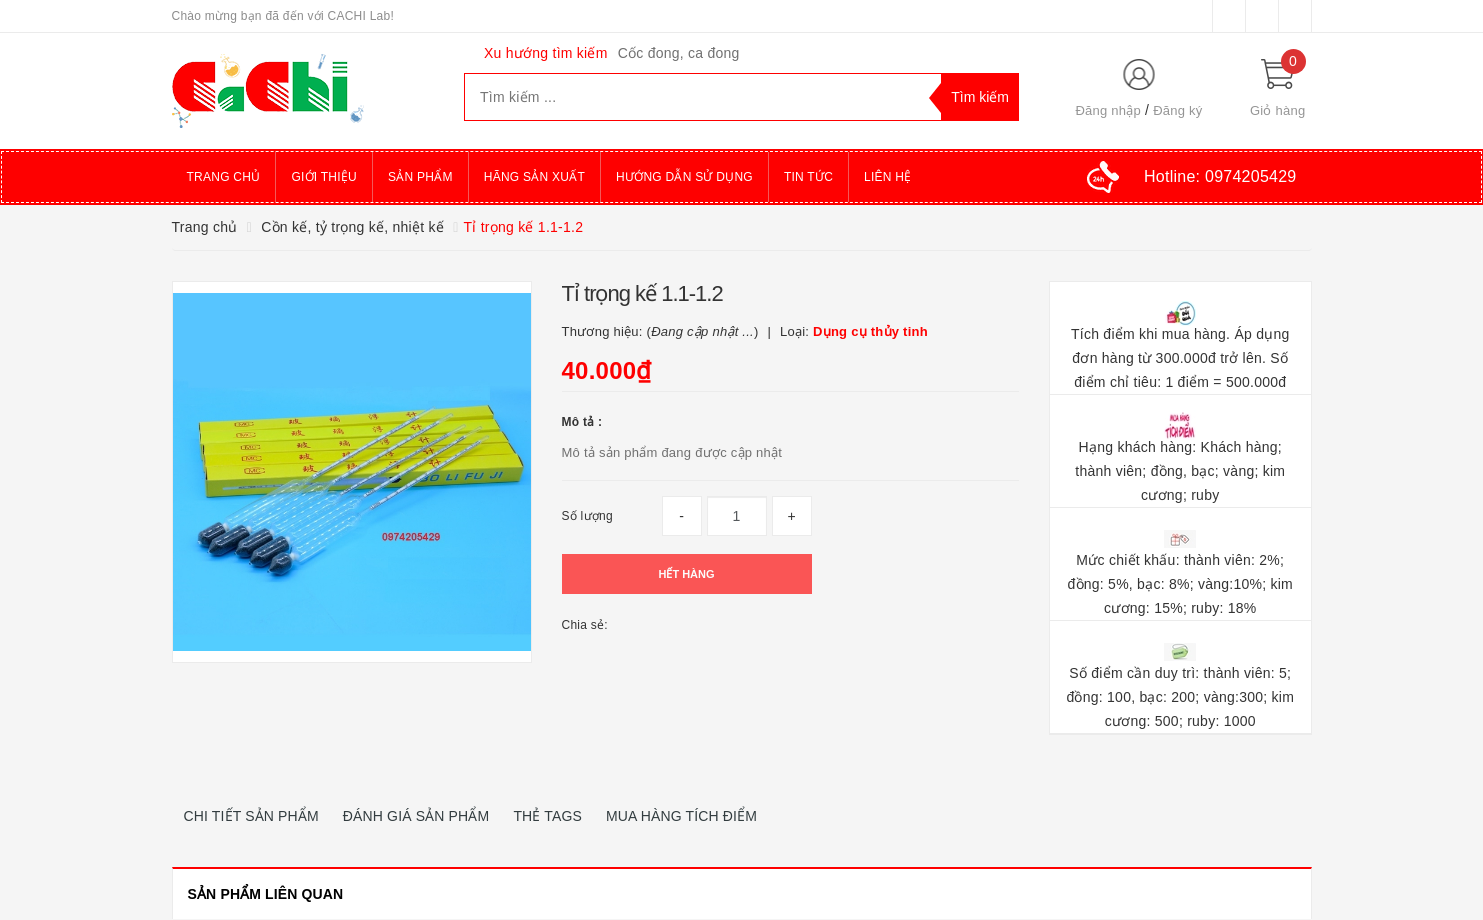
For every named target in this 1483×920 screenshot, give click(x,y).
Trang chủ (224, 177)
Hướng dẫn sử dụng (684, 177)
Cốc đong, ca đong (679, 53)
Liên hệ (887, 177)
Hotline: (1220, 176)
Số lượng (587, 516)
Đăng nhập (1108, 110)
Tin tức (808, 177)
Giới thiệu (324, 177)
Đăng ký (1177, 110)
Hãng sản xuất (534, 177)
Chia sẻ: (585, 625)
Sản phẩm (420, 177)
